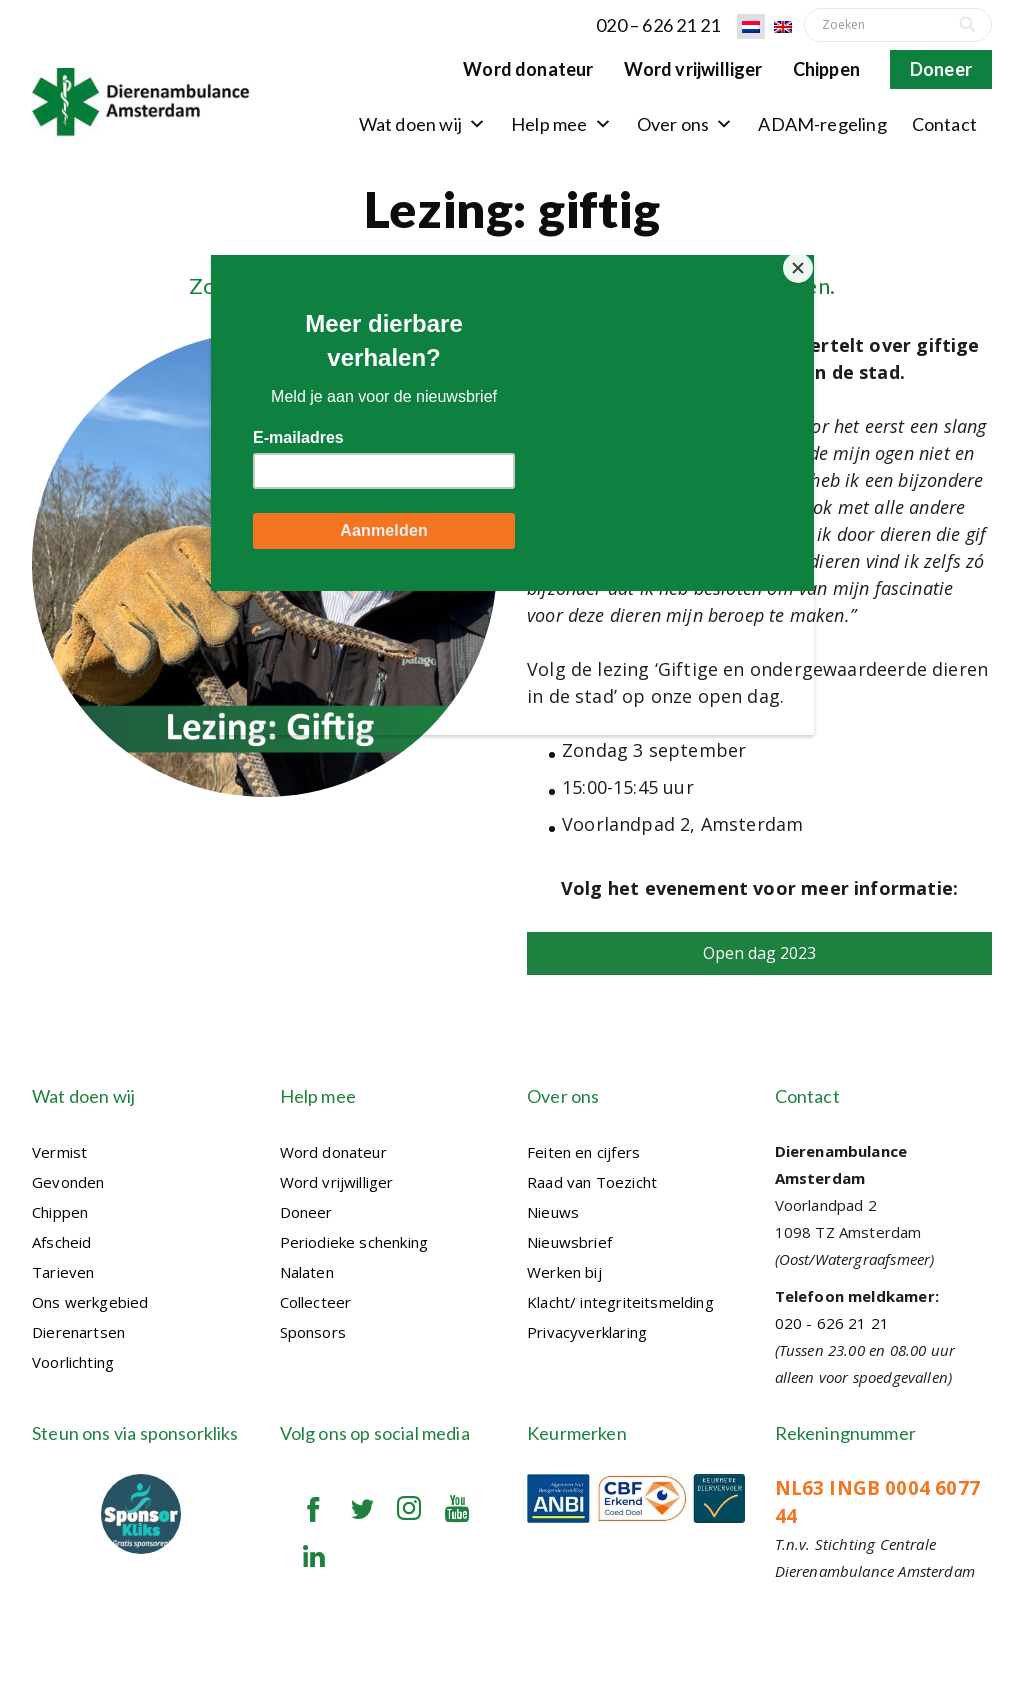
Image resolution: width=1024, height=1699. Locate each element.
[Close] (809, 260)
